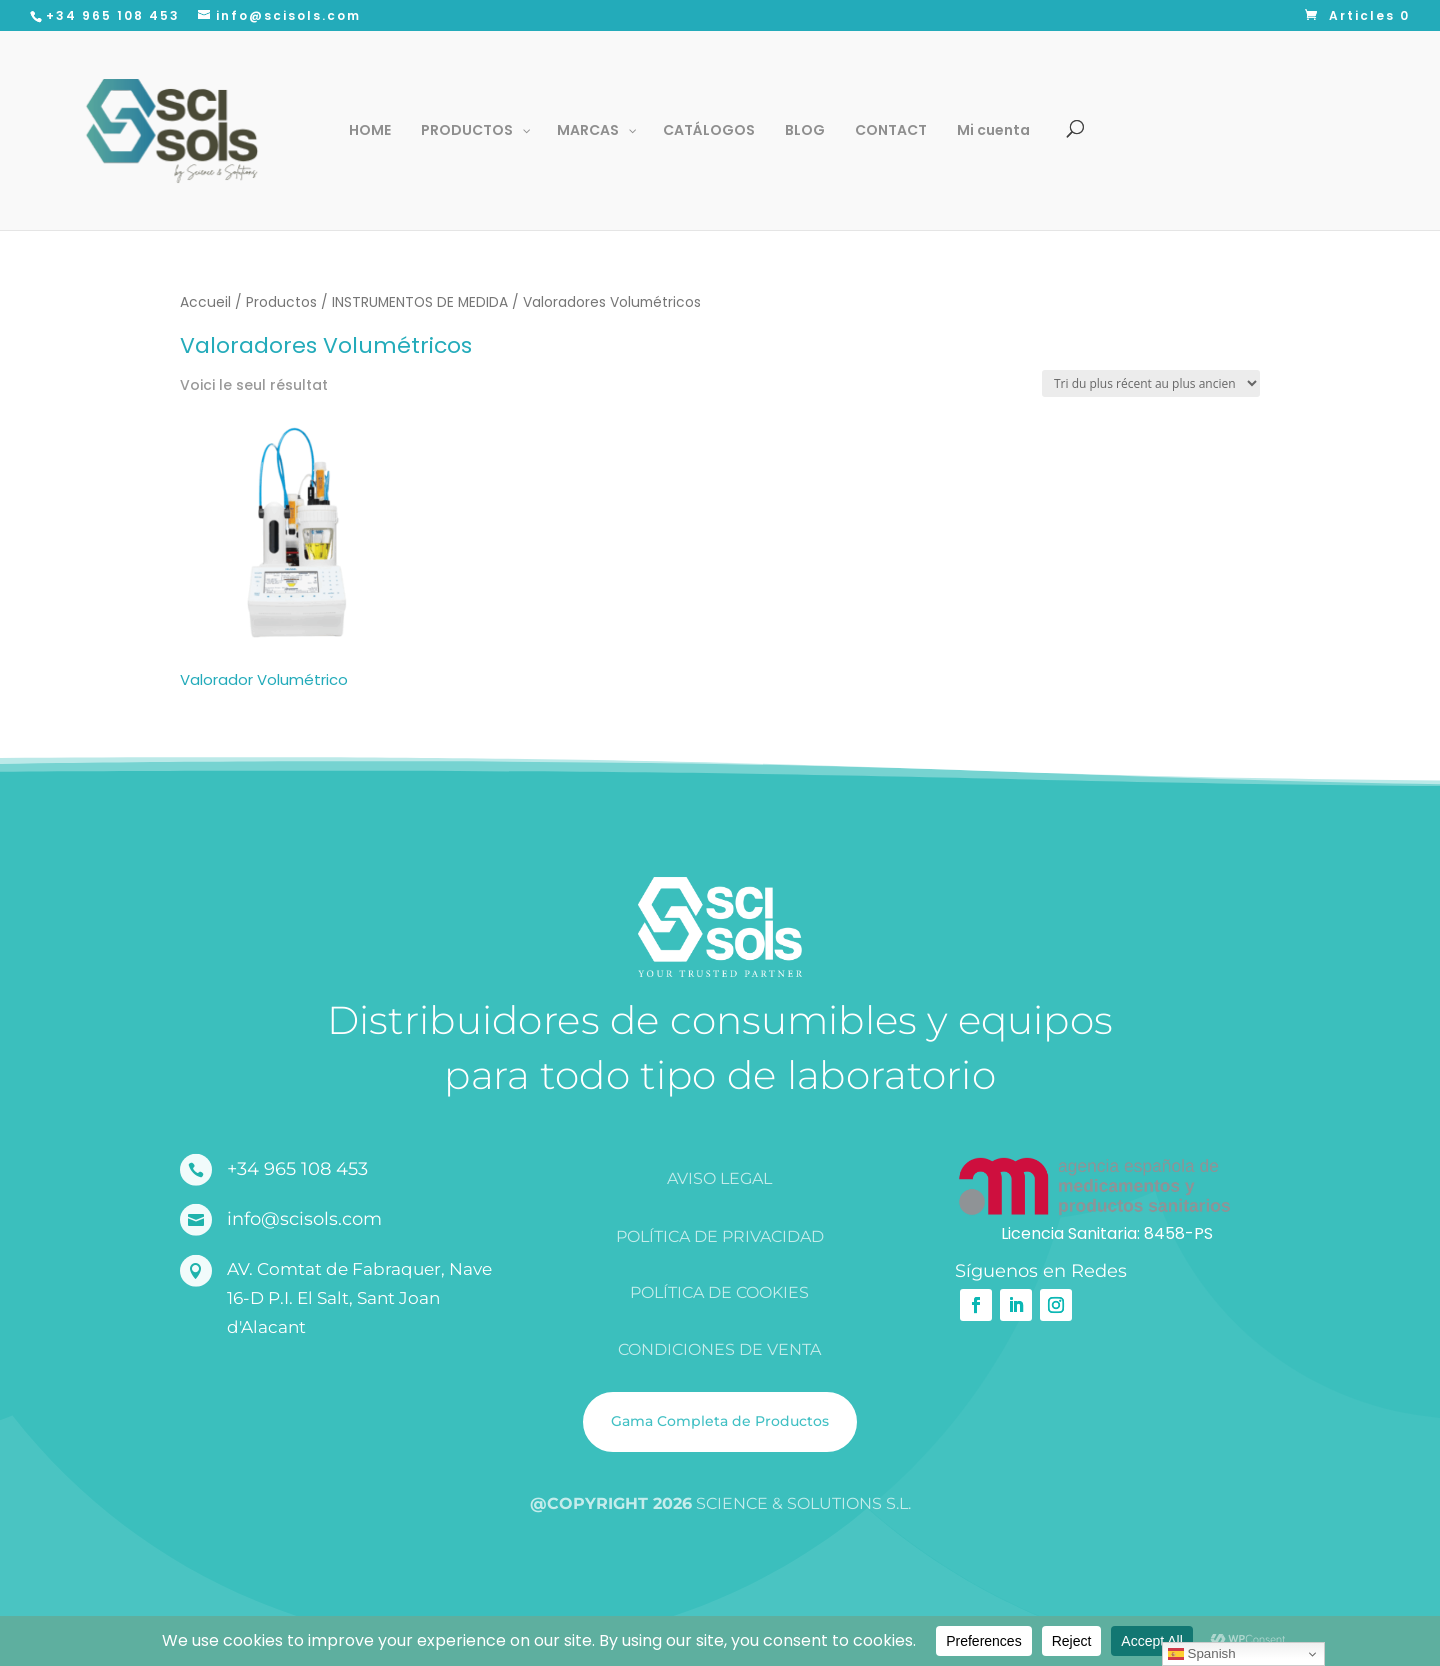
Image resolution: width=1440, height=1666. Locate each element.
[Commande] (1151, 383)
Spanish (1202, 1654)
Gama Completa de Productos (720, 1421)
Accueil (205, 302)
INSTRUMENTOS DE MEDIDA (420, 302)
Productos (281, 302)
